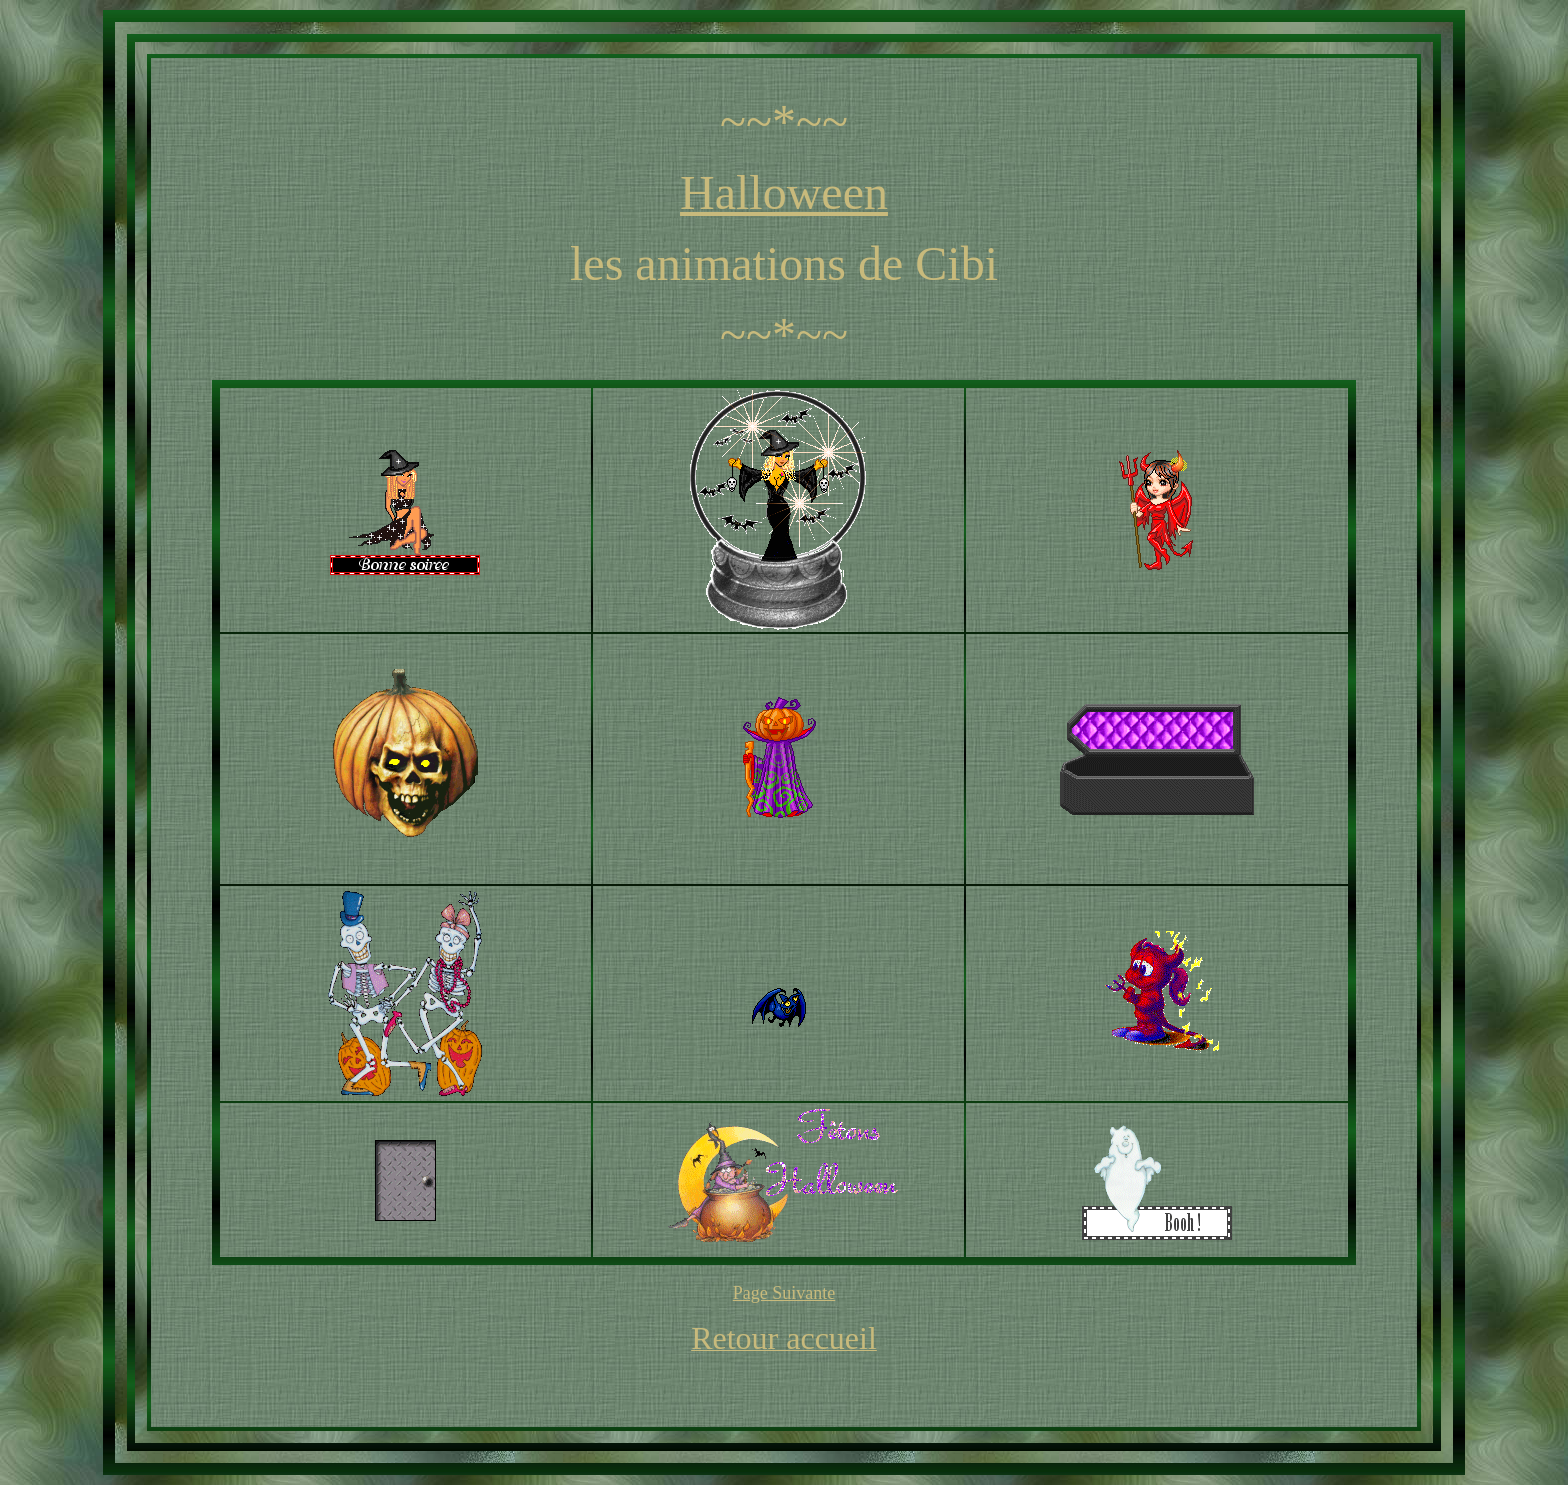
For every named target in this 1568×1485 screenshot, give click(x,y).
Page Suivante (784, 1293)
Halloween (784, 192)
